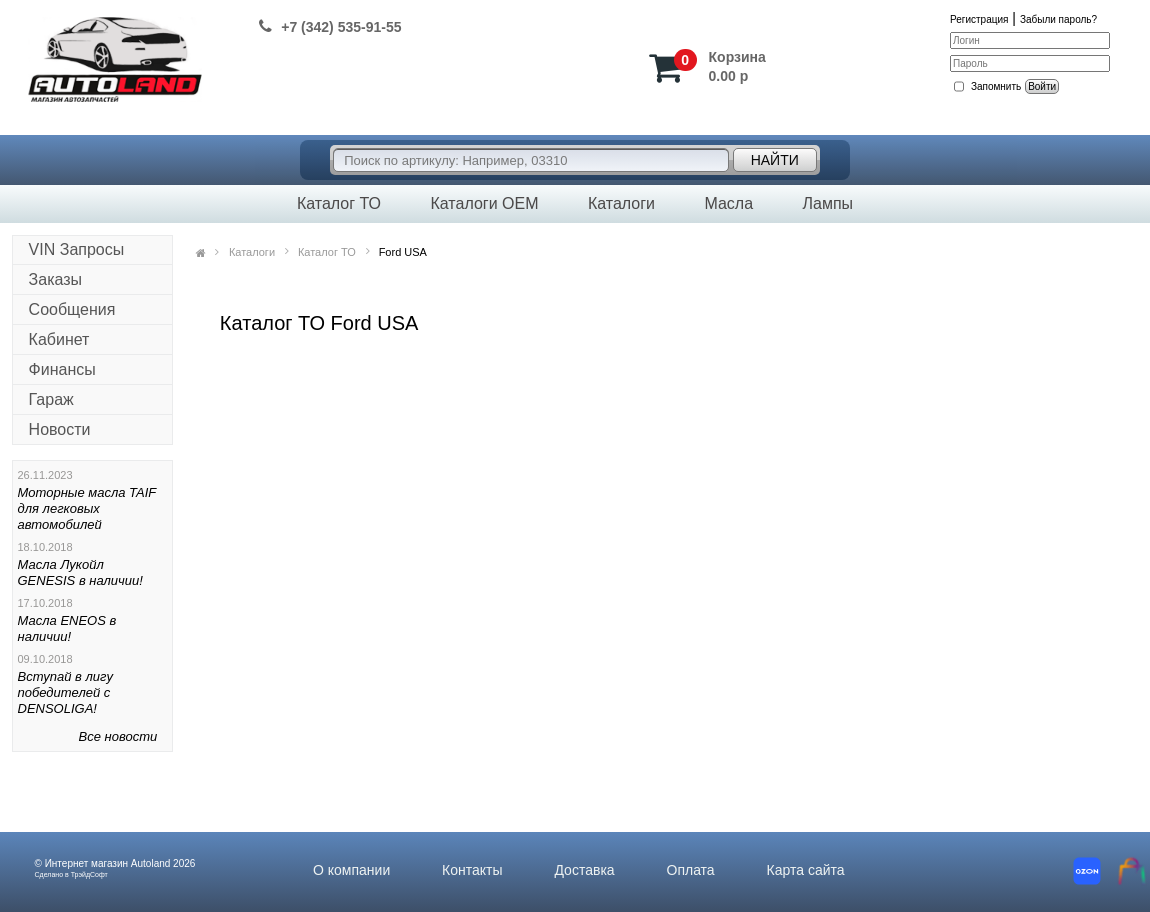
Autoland (150, 863)
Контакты (472, 870)
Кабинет (59, 339)
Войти (1042, 86)
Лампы (827, 203)
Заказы (55, 279)
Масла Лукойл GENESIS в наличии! (80, 572)
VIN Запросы (77, 249)
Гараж (51, 399)
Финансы (62, 369)
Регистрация (979, 19)
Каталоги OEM (484, 203)
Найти (775, 160)
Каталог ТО (339, 203)
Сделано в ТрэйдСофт (71, 874)
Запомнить (996, 86)
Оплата (691, 870)
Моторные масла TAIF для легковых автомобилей (87, 508)
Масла (728, 203)
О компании (351, 870)
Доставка (584, 870)
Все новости (118, 736)
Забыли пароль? (1058, 19)
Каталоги (621, 203)
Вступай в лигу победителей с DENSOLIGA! (65, 692)
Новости (60, 429)
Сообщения (72, 309)
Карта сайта (806, 870)
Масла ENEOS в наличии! (67, 628)
